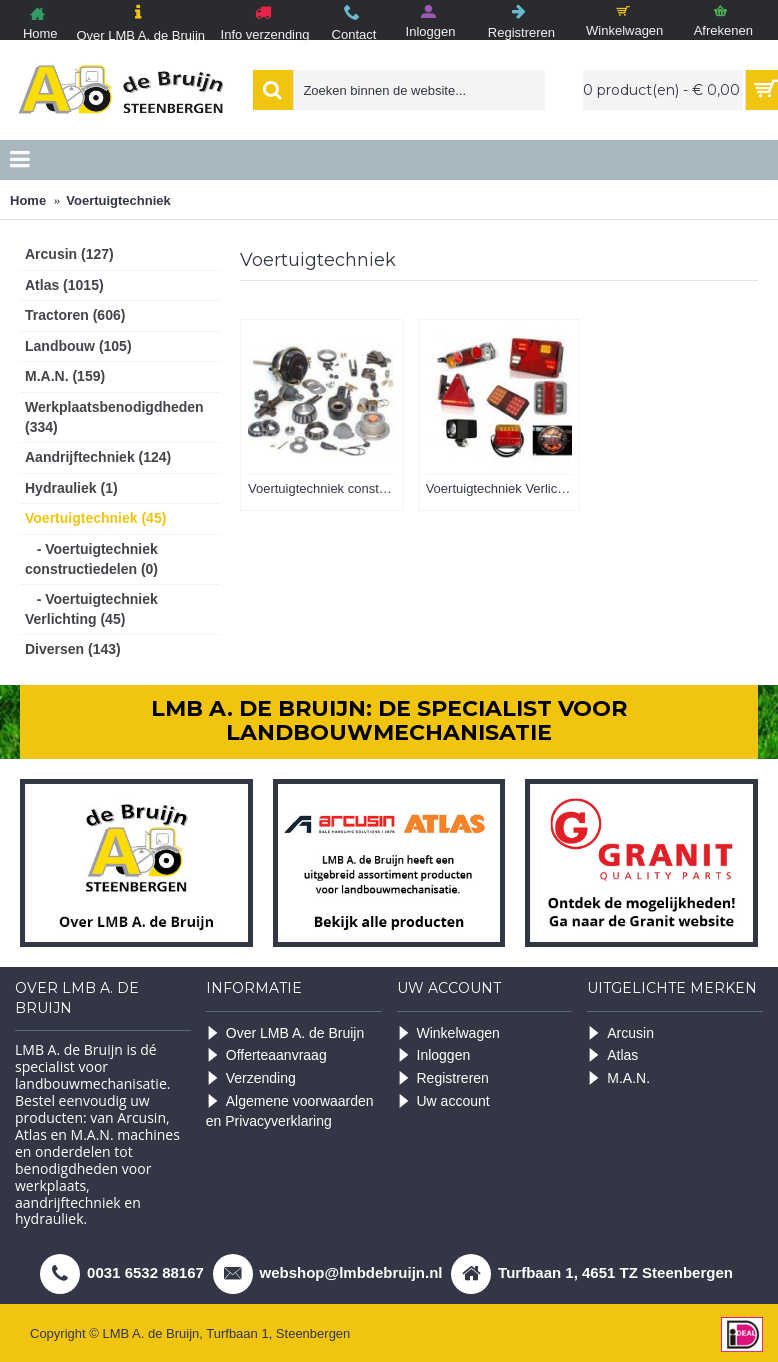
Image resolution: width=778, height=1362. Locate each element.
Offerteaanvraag (266, 1055)
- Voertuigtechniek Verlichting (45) (91, 609)
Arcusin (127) (69, 254)
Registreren (443, 1078)
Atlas (612, 1055)
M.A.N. (618, 1078)
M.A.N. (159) (65, 376)
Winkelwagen (448, 1033)
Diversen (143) (73, 649)
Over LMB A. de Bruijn (285, 1033)
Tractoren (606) (75, 315)
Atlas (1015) (64, 285)
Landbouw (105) (78, 346)
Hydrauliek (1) (71, 488)
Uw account (443, 1101)
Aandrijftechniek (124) (98, 457)
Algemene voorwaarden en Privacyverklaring (290, 1111)
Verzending (251, 1078)
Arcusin (620, 1033)
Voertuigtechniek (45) (95, 518)
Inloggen (434, 1055)
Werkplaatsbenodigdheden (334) (114, 417)
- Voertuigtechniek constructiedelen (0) (91, 559)
